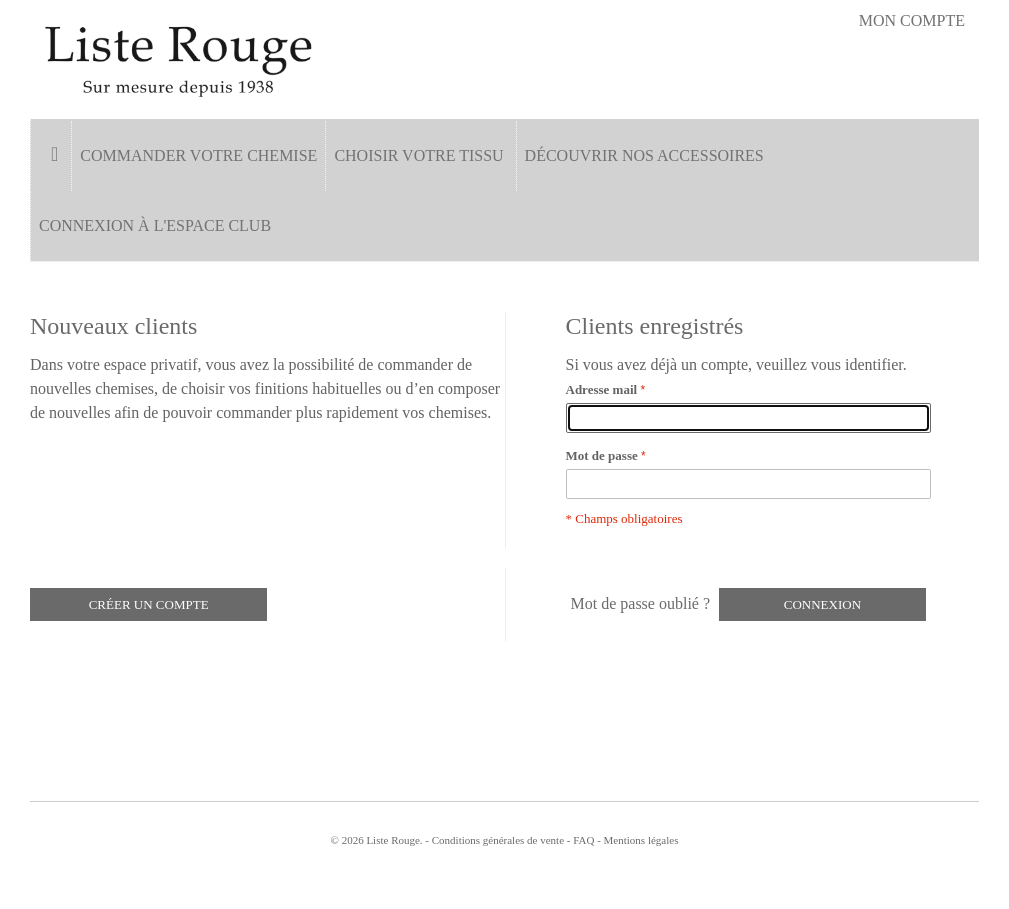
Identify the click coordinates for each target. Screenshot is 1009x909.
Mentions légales (641, 840)
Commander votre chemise (198, 155)
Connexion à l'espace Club (155, 225)
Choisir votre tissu (418, 155)
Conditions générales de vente (498, 840)
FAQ (583, 840)
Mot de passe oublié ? (641, 603)
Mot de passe (602, 455)
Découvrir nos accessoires (644, 155)
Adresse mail (602, 389)
